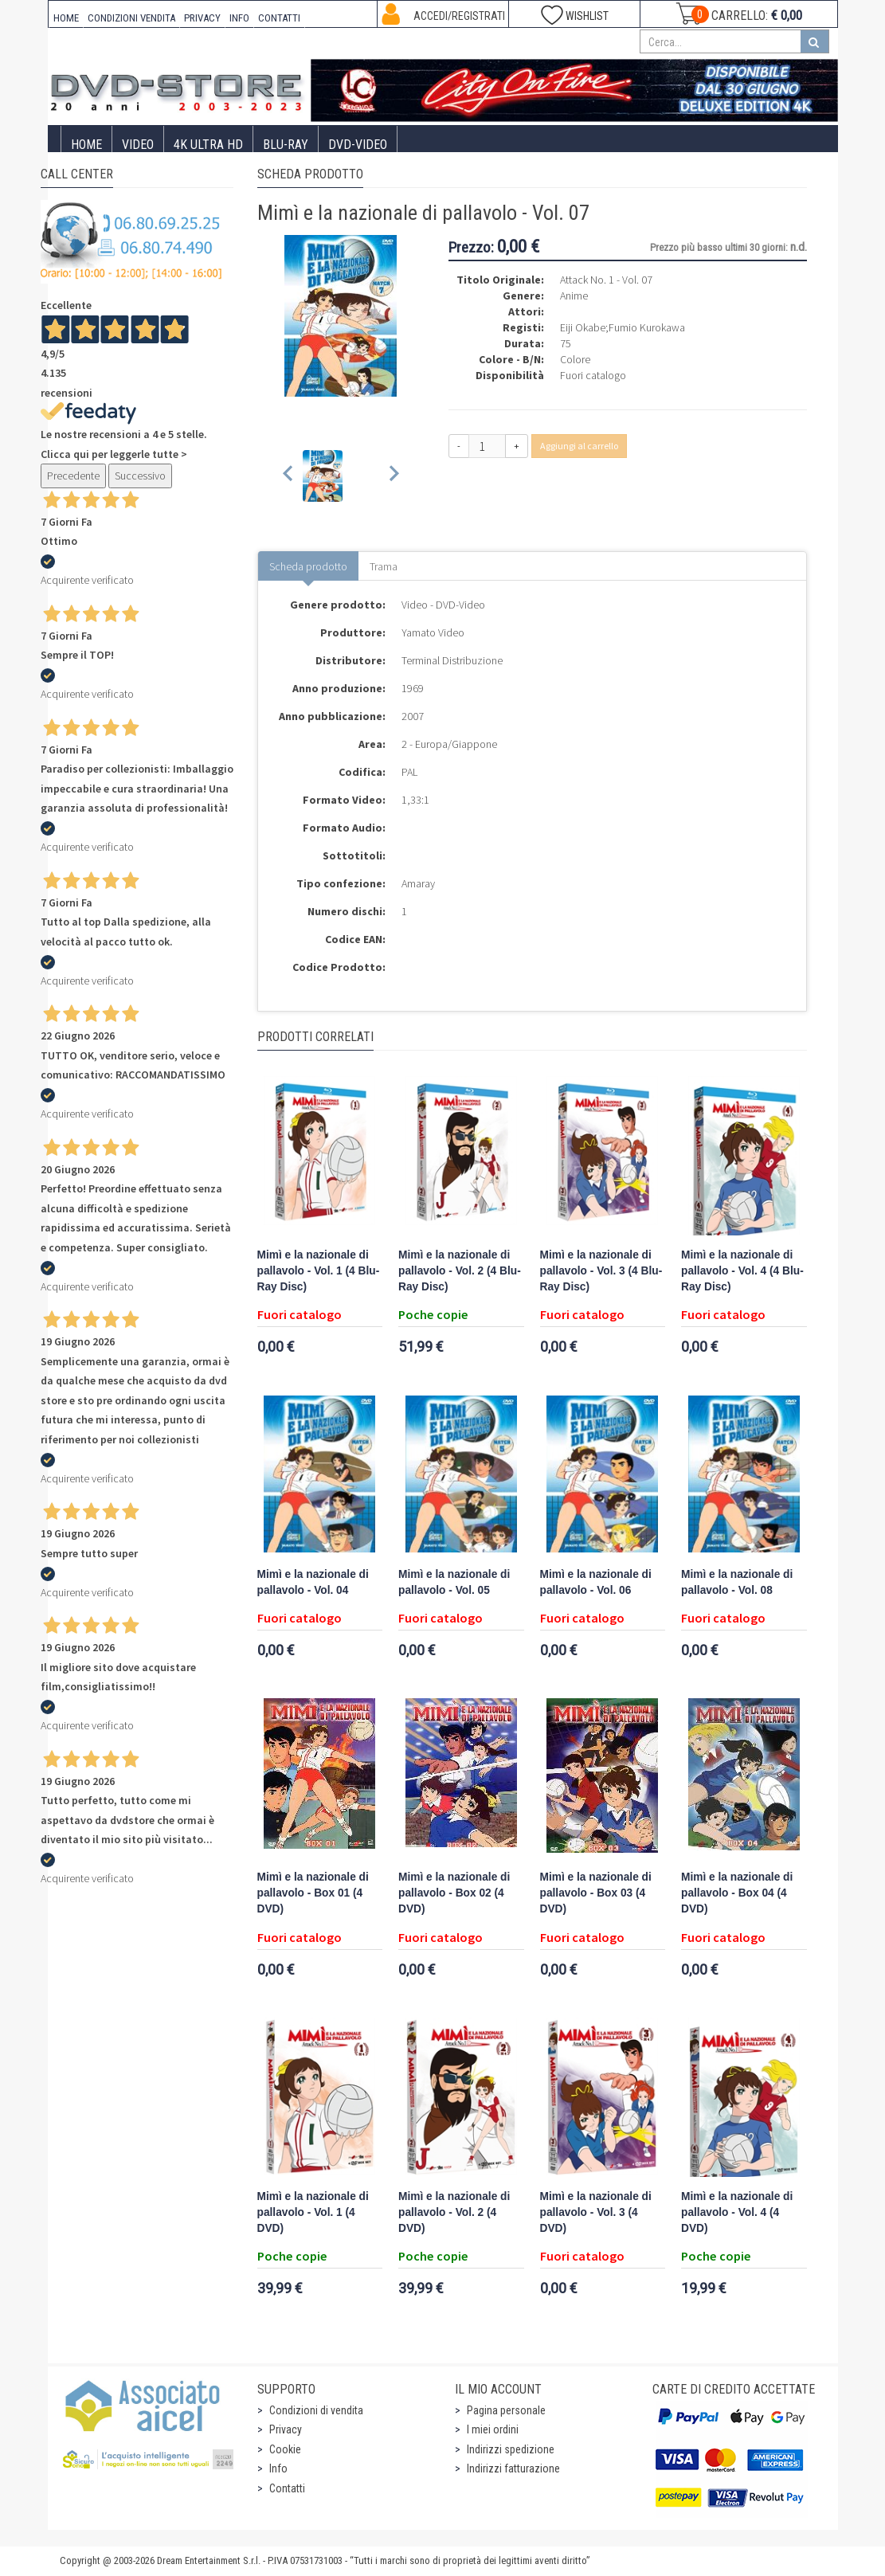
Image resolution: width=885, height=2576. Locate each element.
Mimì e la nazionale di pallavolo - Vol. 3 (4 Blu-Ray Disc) (601, 1271)
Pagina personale (506, 2410)
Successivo (140, 475)
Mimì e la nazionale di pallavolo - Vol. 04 (313, 1582)
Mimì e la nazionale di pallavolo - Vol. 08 (737, 1582)
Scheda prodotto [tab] (308, 566)
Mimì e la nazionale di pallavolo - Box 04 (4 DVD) (737, 1893)
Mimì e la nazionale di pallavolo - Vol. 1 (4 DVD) (313, 2212)
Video (138, 144)
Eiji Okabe (582, 327)
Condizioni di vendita (316, 2410)
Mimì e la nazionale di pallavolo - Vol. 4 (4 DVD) (737, 2212)
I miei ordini (493, 2429)
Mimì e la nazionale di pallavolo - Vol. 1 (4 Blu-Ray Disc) (318, 1271)
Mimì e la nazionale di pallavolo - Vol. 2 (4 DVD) (454, 2212)
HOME (66, 18)
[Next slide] (393, 475)
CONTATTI (279, 18)
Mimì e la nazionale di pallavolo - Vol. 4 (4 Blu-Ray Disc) (742, 1271)
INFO (239, 18)
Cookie (285, 2449)
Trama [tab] (383, 566)
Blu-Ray (285, 144)
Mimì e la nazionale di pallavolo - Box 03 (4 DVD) (596, 1893)
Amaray (418, 883)
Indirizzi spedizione (510, 2449)
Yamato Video (432, 632)
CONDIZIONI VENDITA (131, 18)
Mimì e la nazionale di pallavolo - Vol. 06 (596, 1582)
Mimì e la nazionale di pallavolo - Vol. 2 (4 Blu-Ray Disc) (459, 1271)
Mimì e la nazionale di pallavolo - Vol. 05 (454, 1582)
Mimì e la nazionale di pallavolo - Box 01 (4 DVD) (313, 1893)
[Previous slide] (288, 475)
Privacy (285, 2429)
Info (278, 2468)
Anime (574, 295)
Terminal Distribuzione (452, 660)
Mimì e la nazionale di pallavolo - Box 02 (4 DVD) (454, 1893)
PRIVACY (202, 18)
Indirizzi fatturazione (513, 2468)
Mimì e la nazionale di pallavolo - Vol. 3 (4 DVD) (596, 2212)
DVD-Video (357, 144)
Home (86, 144)
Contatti (287, 2488)
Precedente (73, 475)
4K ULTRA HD (208, 144)
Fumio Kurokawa (647, 327)
